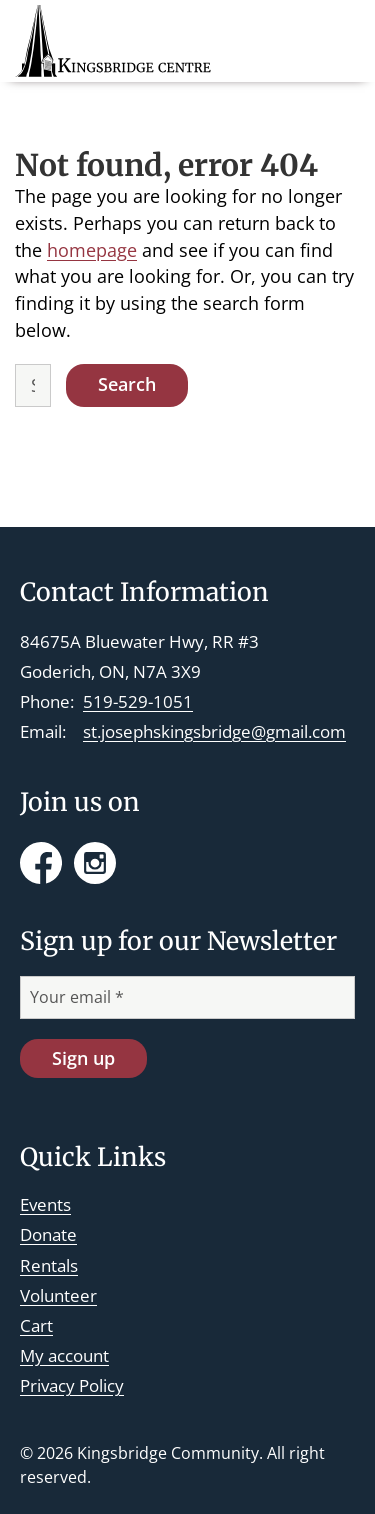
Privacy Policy (72, 1385)
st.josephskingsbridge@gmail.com (214, 731)
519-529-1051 (138, 701)
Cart (36, 1325)
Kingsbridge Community (168, 1453)
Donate (48, 1234)
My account (64, 1355)
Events (45, 1204)
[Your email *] (187, 997)
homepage (92, 250)
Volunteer (58, 1295)
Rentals (49, 1265)
